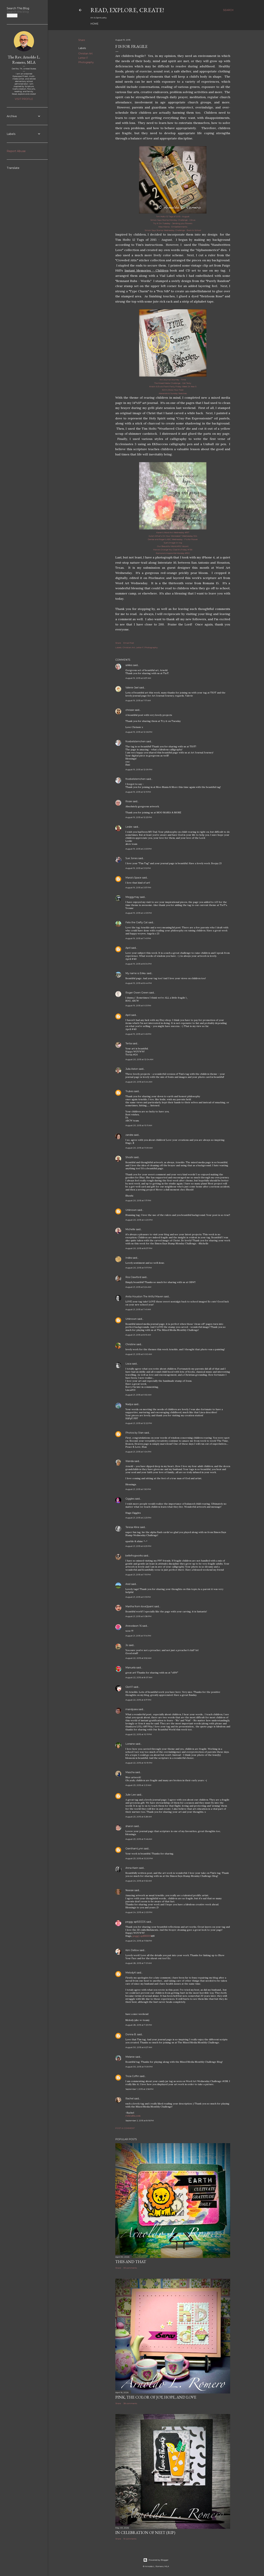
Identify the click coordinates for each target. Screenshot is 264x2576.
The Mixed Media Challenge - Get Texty (172, 383)
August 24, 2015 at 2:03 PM (138, 1912)
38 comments (130, 2403)
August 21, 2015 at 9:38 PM (138, 1616)
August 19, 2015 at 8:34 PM (138, 963)
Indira (128, 1257)
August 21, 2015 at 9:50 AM (138, 1394)
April (127, 947)
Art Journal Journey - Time (173, 379)
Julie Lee (130, 1794)
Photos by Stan (134, 1432)
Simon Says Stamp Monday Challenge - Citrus (172, 220)
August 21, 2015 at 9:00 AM (138, 1354)
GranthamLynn (134, 1848)
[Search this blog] (20, 11)
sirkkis (128, 665)
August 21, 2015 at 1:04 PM (138, 1451)
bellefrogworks (134, 1555)
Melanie (130, 2056)
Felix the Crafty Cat (136, 922)
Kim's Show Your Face (172, 390)
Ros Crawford (133, 1277)
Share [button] (81, 40)
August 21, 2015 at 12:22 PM (138, 1423)
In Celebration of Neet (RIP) (145, 2532)
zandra (129, 1134)
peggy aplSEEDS (135, 1921)
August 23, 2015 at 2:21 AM (138, 1785)
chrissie (129, 709)
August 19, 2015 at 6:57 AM (138, 678)
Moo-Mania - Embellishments (172, 226)
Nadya (129, 1404)
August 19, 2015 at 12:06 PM (138, 732)
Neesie (129, 1890)
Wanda (129, 1461)
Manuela (130, 1667)
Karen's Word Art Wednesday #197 (172, 532)
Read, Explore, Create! (127, 10)
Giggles (129, 1498)
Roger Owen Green (136, 992)
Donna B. (130, 2034)
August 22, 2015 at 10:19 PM (138, 1762)
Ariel (127, 1584)
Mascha (130, 1772)
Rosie (128, 801)
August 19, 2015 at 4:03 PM (138, 913)
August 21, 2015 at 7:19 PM (138, 1574)
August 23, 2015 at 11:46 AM (138, 1839)
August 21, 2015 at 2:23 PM (138, 1517)
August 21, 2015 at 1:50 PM (138, 1489)
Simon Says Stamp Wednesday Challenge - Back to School (173, 230)
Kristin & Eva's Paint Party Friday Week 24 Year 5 (172, 386)
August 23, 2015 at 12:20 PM (139, 1858)
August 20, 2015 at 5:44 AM (138, 1082)
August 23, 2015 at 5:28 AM (138, 1816)
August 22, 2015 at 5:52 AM (138, 1658)
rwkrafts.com (132, 2115)
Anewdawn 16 (133, 1625)
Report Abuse (16, 151)
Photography (86, 62)
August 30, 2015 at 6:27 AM (138, 2047)
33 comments (130, 2268)
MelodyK (130, 1972)
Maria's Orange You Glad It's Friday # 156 (172, 549)
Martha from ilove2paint (139, 1606)
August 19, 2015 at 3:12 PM (138, 868)
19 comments (129, 2538)
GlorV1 (129, 1686)
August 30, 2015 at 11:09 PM (139, 2066)
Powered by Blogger (156, 2560)
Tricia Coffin (132, 2076)
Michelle (130, 1229)
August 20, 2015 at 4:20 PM (139, 1220)
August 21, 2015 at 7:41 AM (138, 1309)
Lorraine (130, 1743)
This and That (130, 2261)
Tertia (128, 1043)
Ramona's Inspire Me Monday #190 (173, 553)
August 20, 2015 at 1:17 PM (138, 1200)
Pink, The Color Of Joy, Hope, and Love (155, 2397)
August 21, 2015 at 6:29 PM (138, 1546)
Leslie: (129, 826)
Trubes (129, 1091)
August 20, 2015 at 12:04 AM (139, 1059)
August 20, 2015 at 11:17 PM (138, 1267)
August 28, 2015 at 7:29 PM (138, 2025)
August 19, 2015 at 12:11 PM (138, 792)
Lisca (128, 1363)
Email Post (128, 643)
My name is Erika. (135, 973)
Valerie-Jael (132, 687)
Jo (126, 1645)
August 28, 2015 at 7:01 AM (138, 1963)
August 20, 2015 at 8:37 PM (138, 1248)
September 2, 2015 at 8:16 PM (139, 2120)
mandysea (131, 1709)
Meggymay (132, 897)
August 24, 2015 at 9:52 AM (138, 1881)
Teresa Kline (132, 1527)
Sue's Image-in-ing (173, 542)
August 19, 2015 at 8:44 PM (138, 983)
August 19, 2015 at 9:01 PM (138, 1005)
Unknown (131, 1209)
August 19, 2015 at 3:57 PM (138, 887)
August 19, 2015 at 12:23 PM (138, 817)
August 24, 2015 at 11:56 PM (138, 1940)
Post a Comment (125, 2128)
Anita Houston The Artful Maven (144, 1296)
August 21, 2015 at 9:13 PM (138, 1597)
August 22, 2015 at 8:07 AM (138, 1677)
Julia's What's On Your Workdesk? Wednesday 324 (172, 536)
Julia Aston (131, 1068)
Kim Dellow (132, 1950)
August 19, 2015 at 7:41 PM (138, 938)
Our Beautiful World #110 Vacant (173, 546)
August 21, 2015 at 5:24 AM (138, 1287)
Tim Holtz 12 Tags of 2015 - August (172, 216)
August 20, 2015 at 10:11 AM (138, 1125)
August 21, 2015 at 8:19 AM (138, 1335)
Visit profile (24, 99)
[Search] (228, 10)
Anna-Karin (131, 1867)
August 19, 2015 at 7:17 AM (138, 700)
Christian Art (85, 53)
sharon (129, 1826)
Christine (130, 1344)
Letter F (83, 57)
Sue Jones (131, 858)
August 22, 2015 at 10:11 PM (138, 1734)
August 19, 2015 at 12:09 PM (138, 769)
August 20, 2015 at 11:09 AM (139, 1147)
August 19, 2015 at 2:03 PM (138, 848)
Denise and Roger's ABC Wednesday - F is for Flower (173, 539)
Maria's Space (133, 877)
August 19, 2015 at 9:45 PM (138, 1034)
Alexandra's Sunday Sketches (173, 393)
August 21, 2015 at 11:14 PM (138, 1635)
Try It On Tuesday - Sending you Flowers (172, 223)
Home (94, 23)
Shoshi (129, 1157)
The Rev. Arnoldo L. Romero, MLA (24, 59)
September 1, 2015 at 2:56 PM (139, 2089)
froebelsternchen (135, 741)
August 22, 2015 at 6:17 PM (138, 1700)
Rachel (129, 2098)
